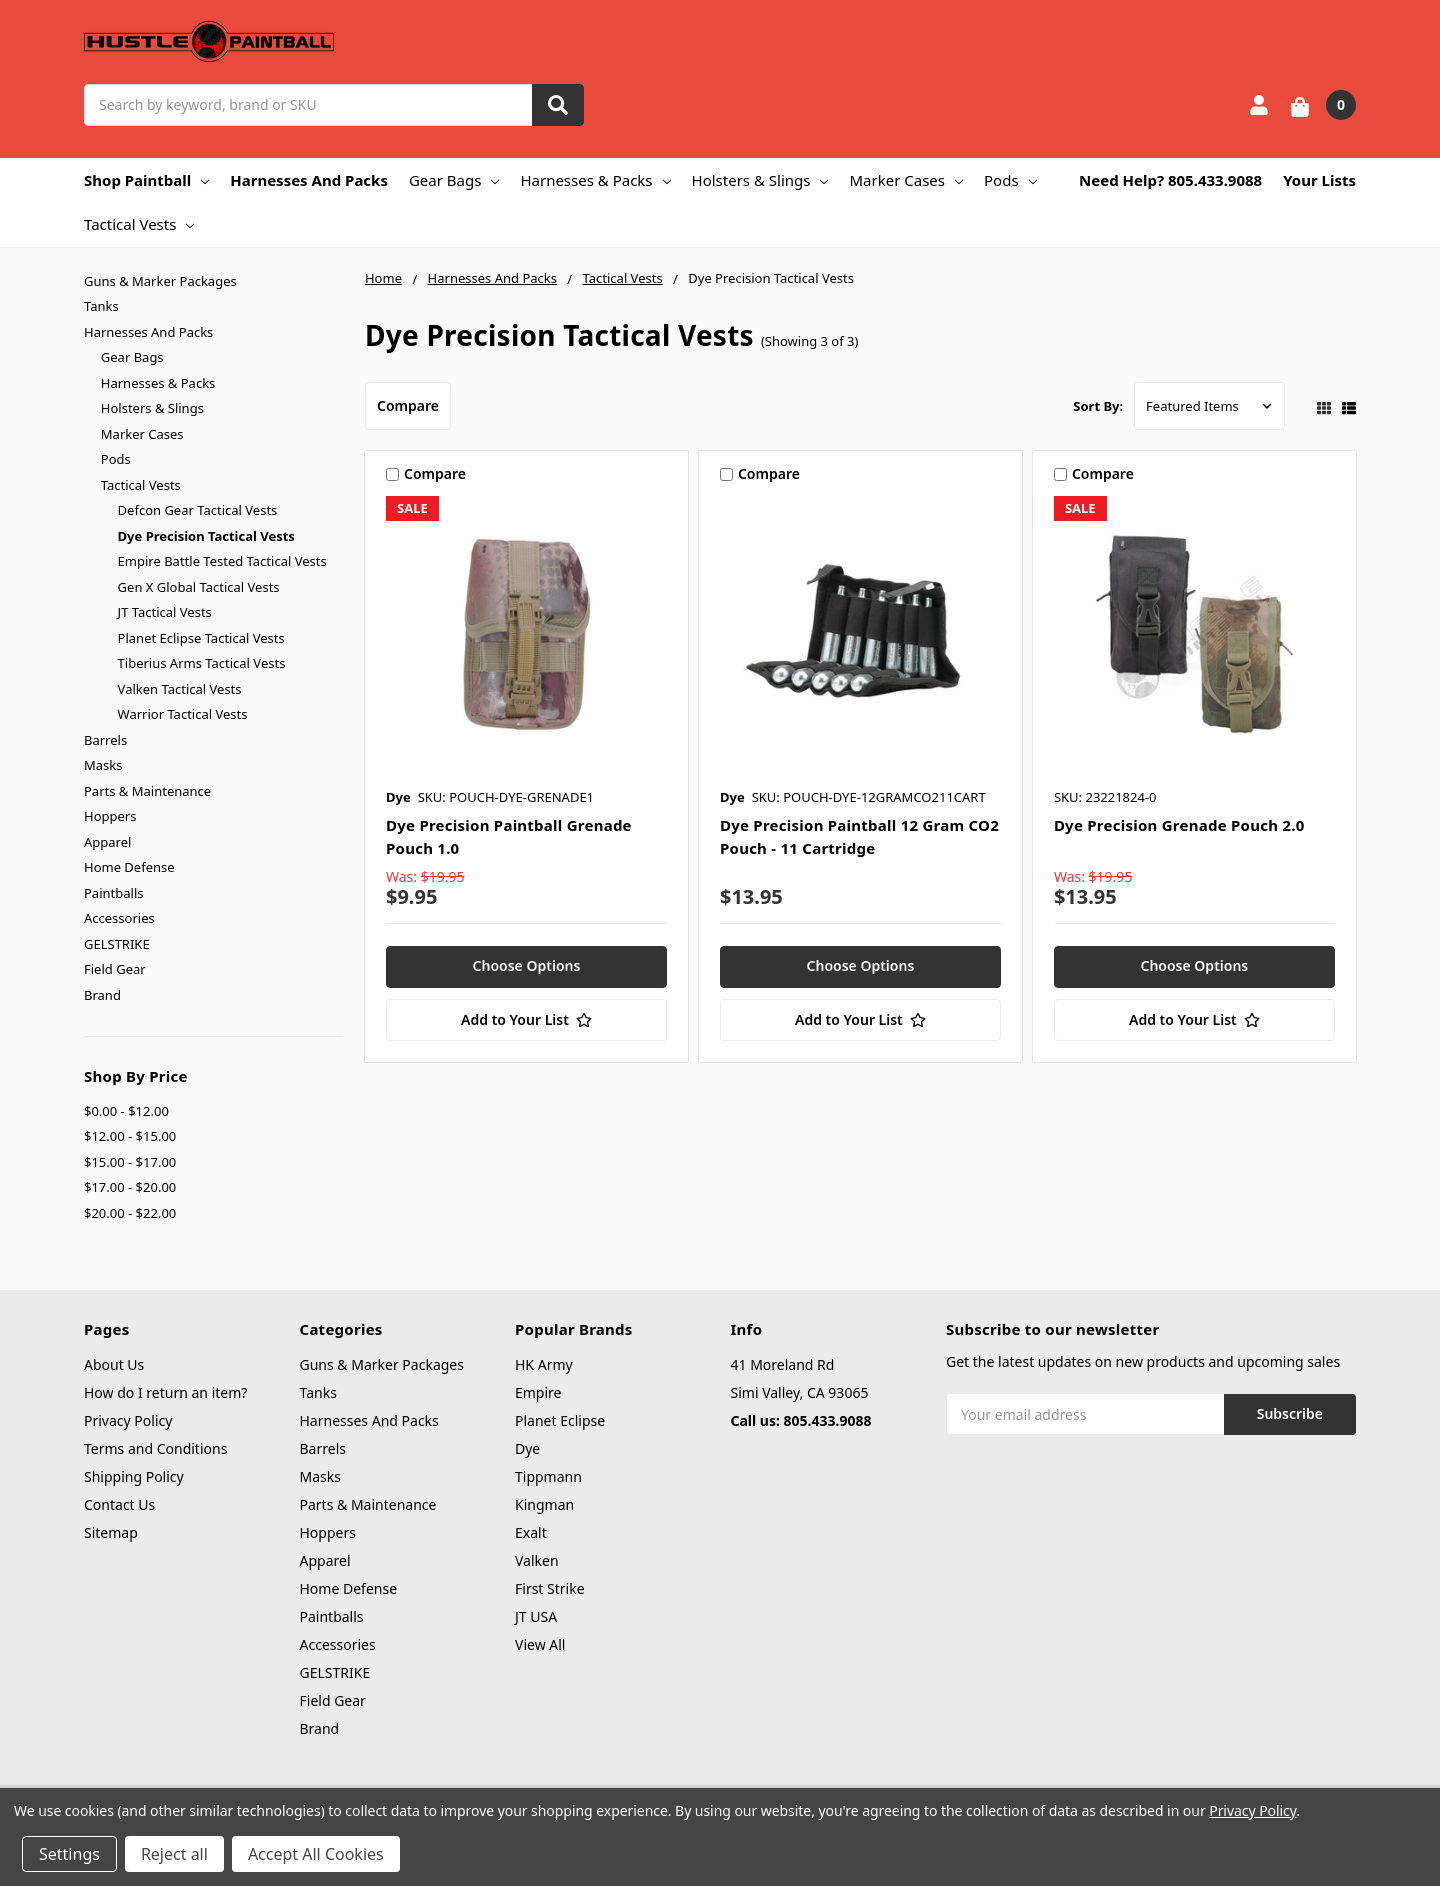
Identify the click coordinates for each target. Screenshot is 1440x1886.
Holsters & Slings (760, 180)
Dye (527, 1448)
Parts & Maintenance (147, 791)
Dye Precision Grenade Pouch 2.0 (1179, 825)
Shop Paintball (146, 180)
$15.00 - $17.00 (130, 1162)
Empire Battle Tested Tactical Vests (222, 561)
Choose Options (527, 965)
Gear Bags (454, 180)
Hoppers (110, 816)
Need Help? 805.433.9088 (1170, 180)
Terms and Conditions (155, 1448)
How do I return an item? (165, 1392)
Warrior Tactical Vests (183, 714)
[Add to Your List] (526, 1020)
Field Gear (115, 969)
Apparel (107, 842)
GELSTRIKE (117, 944)
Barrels (105, 740)
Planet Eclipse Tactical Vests (201, 638)
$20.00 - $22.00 (130, 1213)
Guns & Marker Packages (160, 281)
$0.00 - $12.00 (126, 1111)
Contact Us (119, 1504)
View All (540, 1644)
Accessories (119, 918)
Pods (1010, 180)
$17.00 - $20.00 (130, 1187)
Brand (102, 995)
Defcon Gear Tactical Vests (198, 510)
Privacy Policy (128, 1420)
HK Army (544, 1364)
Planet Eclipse (560, 1420)
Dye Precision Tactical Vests (206, 536)
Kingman (544, 1504)
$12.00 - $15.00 (130, 1136)
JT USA (536, 1616)
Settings (69, 1854)
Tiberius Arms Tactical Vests (202, 663)
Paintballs (113, 893)
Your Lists (1319, 180)
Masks (103, 765)
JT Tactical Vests (165, 612)
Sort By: (1098, 406)
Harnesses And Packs (309, 180)
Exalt (531, 1532)
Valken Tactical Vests (180, 689)
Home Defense (129, 867)
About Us (114, 1364)
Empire (538, 1392)
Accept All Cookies (316, 1854)
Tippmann (548, 1476)
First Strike (550, 1588)
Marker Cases (906, 180)
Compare (408, 405)
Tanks (101, 306)
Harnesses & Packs (595, 180)
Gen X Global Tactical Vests (199, 587)
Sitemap (111, 1532)
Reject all (174, 1854)
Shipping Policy (134, 1476)
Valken (537, 1560)
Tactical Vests (139, 224)
